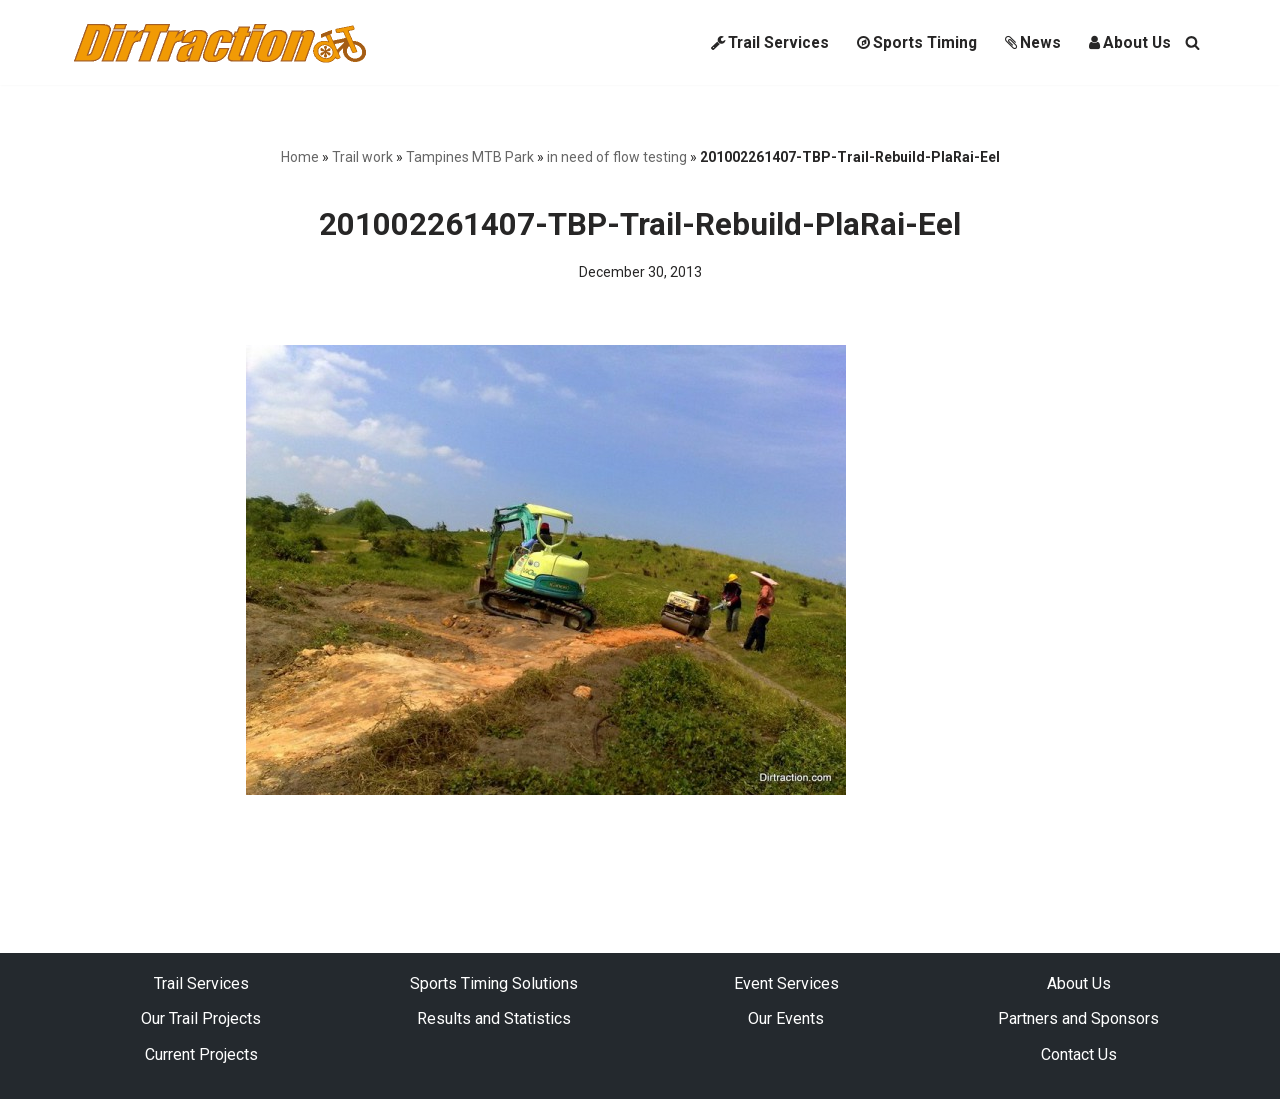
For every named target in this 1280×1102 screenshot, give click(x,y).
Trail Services (760, 42)
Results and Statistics (494, 1021)
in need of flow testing (617, 157)
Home (300, 157)
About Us (1129, 42)
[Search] (1192, 42)
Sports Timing (912, 42)
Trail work (362, 157)
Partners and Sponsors (1078, 1021)
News (1031, 42)
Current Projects (201, 1056)
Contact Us (1079, 1056)
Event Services (786, 985)
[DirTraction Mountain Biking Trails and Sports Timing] (220, 42)
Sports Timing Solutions (494, 985)
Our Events (786, 1021)
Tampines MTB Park (470, 157)
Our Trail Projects (201, 1021)
